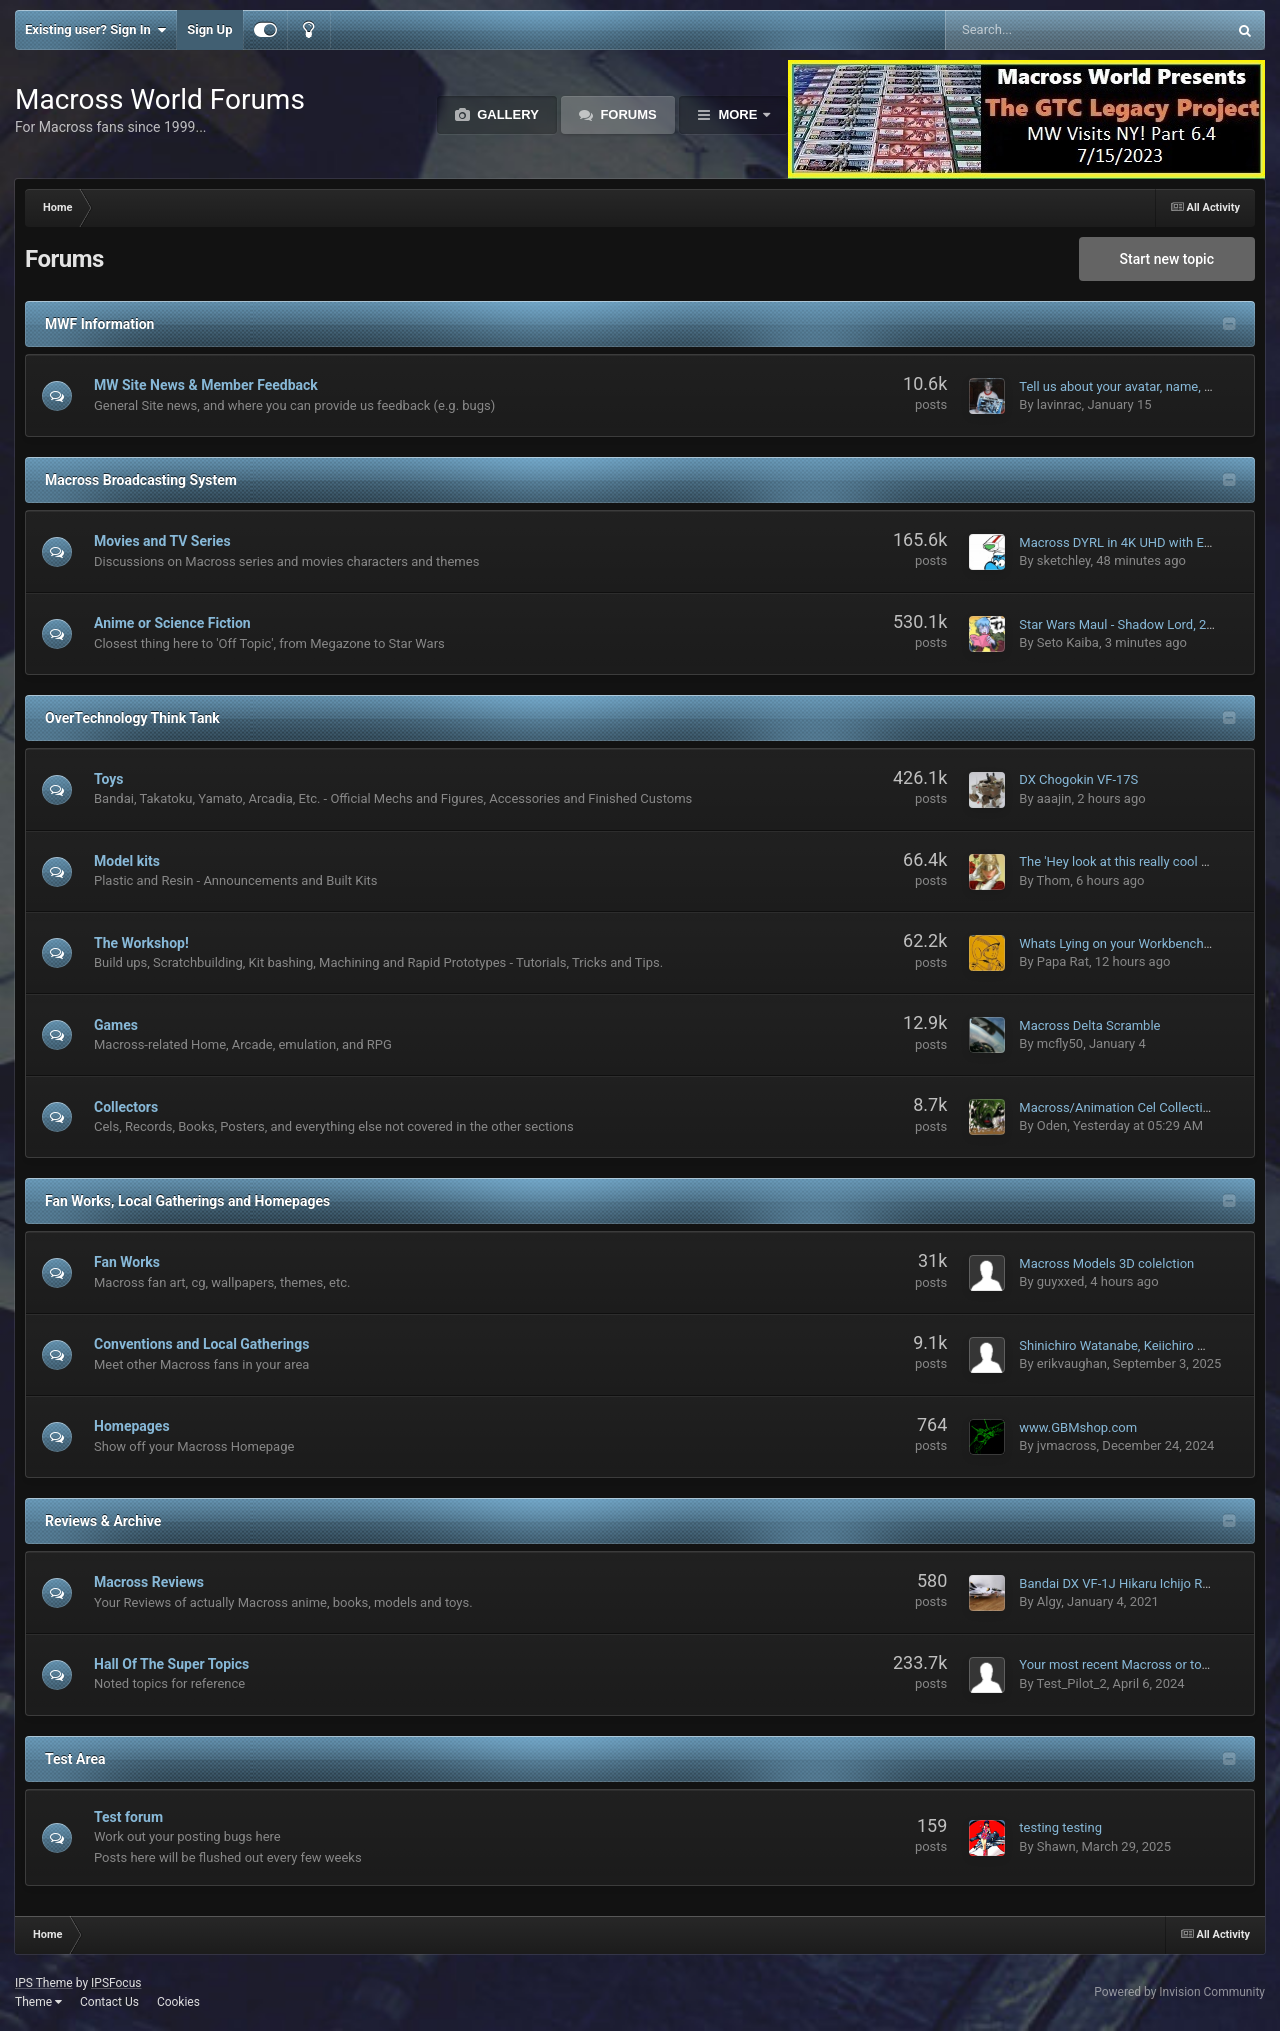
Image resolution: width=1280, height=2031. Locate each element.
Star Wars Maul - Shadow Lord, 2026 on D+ (1142, 624)
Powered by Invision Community (1179, 1992)
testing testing (1060, 1827)
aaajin (1054, 798)
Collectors (126, 1107)
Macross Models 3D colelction (1106, 1263)
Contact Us (109, 2002)
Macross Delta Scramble (1089, 1025)
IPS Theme (44, 1983)
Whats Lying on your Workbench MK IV (1130, 943)
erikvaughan (1072, 1363)
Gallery (506, 114)
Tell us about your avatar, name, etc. (1122, 386)
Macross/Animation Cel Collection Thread (1139, 1107)
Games (116, 1025)
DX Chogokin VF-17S (1078, 779)
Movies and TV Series (162, 541)
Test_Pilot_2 (1072, 1683)
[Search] (1035, 30)
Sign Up (209, 29)
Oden (1052, 1125)
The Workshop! (141, 943)
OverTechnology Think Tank (132, 718)
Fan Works (127, 1262)
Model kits (127, 861)
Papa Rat (1063, 961)
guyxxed (1061, 1281)
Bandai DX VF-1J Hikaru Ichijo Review (1127, 1583)
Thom (1054, 880)
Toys (109, 779)
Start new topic (1167, 259)
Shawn (1056, 1846)
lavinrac (1059, 404)
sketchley (1064, 560)
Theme (38, 2002)
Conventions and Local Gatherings (201, 1344)
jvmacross (1067, 1445)
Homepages (132, 1426)
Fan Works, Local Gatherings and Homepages (187, 1201)
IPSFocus (116, 1983)
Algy (1049, 1601)
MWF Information (99, 324)
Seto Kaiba (1068, 642)
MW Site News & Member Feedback (206, 385)
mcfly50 (1060, 1043)
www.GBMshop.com (1078, 1427)
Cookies (178, 2002)
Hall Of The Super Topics (171, 1664)
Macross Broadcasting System (141, 480)
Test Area (75, 1759)
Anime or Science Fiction (172, 623)
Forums (627, 114)
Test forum (128, 1817)
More (738, 114)
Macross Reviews (149, 1582)
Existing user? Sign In (95, 30)
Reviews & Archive (103, 1521)
